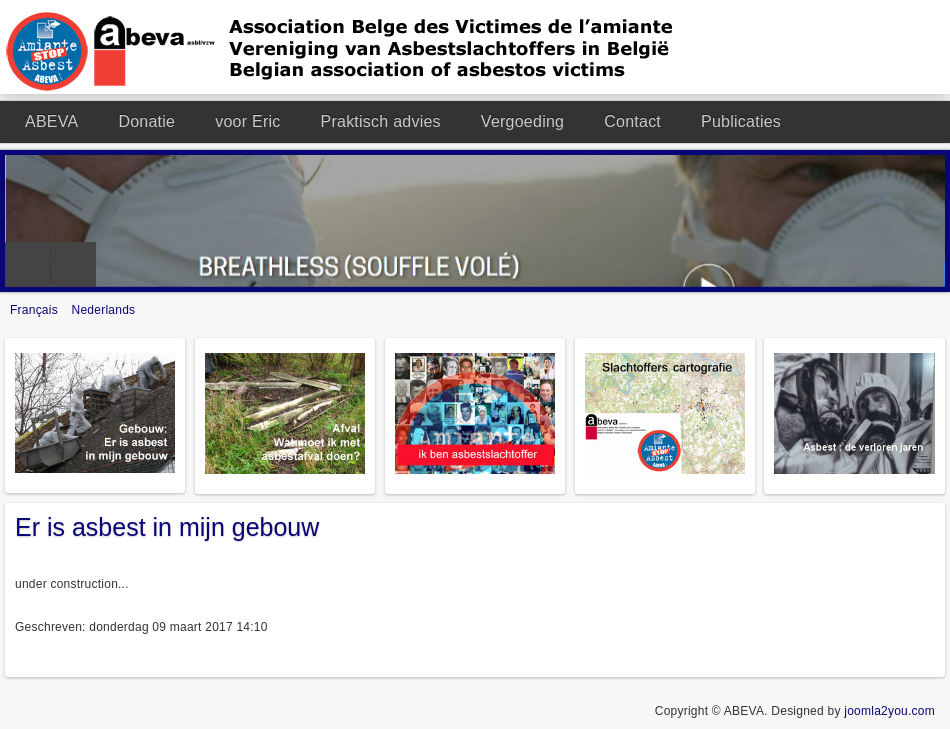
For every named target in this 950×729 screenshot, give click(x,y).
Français (36, 310)
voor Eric (247, 121)
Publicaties (741, 121)
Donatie (146, 121)
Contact (632, 121)
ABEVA (51, 121)
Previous (27, 264)
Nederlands (104, 310)
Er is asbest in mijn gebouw (167, 527)
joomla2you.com (889, 711)
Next (73, 264)
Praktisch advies (381, 121)
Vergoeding (522, 121)
